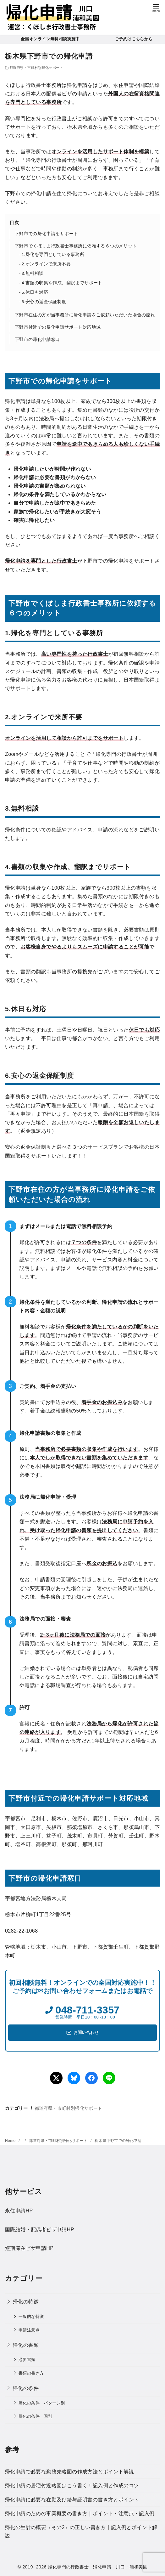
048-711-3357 (87, 2010)
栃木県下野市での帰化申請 (118, 2140)
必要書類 (27, 2359)
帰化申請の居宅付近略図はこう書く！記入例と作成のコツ (72, 2485)
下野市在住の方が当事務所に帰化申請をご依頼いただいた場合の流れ (85, 314)
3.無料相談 (33, 273)
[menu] (156, 7)
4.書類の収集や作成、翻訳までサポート (62, 282)
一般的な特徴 (31, 2316)
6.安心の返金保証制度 (44, 301)
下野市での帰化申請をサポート (46, 233)
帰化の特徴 (26, 2301)
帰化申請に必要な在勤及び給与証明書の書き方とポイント (72, 2499)
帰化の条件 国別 (35, 2416)
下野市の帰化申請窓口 (37, 339)
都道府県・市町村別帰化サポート (36, 68)
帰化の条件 (26, 2388)
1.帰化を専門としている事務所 (53, 254)
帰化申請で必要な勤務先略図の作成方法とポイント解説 (69, 2471)
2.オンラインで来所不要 (46, 264)
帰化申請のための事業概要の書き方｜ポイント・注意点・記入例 (80, 2513)
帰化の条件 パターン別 (42, 2403)
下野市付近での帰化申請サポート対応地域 (58, 327)
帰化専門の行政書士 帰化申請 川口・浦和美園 (97, 2566)
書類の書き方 (31, 2373)
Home (11, 2140)
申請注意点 (29, 2330)
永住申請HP (19, 2210)
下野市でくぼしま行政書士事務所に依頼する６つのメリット (76, 245)
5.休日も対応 (35, 292)
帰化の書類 (26, 2345)
